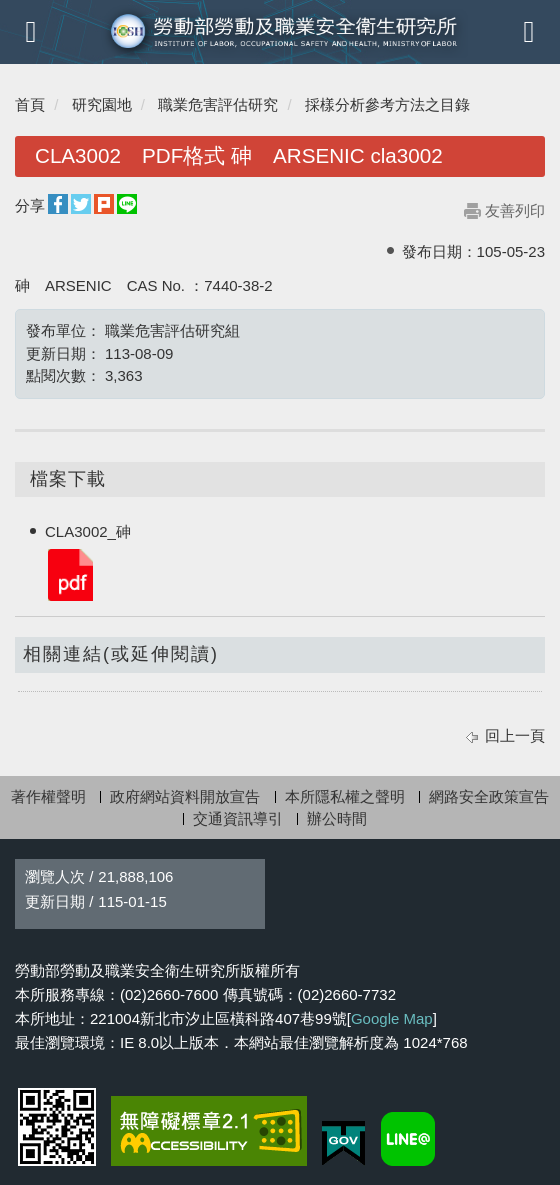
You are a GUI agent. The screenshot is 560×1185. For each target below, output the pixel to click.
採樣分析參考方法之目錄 (387, 104)
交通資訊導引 (238, 818)
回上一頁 (515, 735)
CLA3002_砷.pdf (69, 573)
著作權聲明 (48, 796)
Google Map (392, 1018)
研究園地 (102, 104)
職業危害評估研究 (218, 104)
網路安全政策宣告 (489, 796)
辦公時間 (337, 818)
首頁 (30, 104)
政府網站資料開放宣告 (185, 796)
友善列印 (515, 210)
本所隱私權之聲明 (345, 796)
